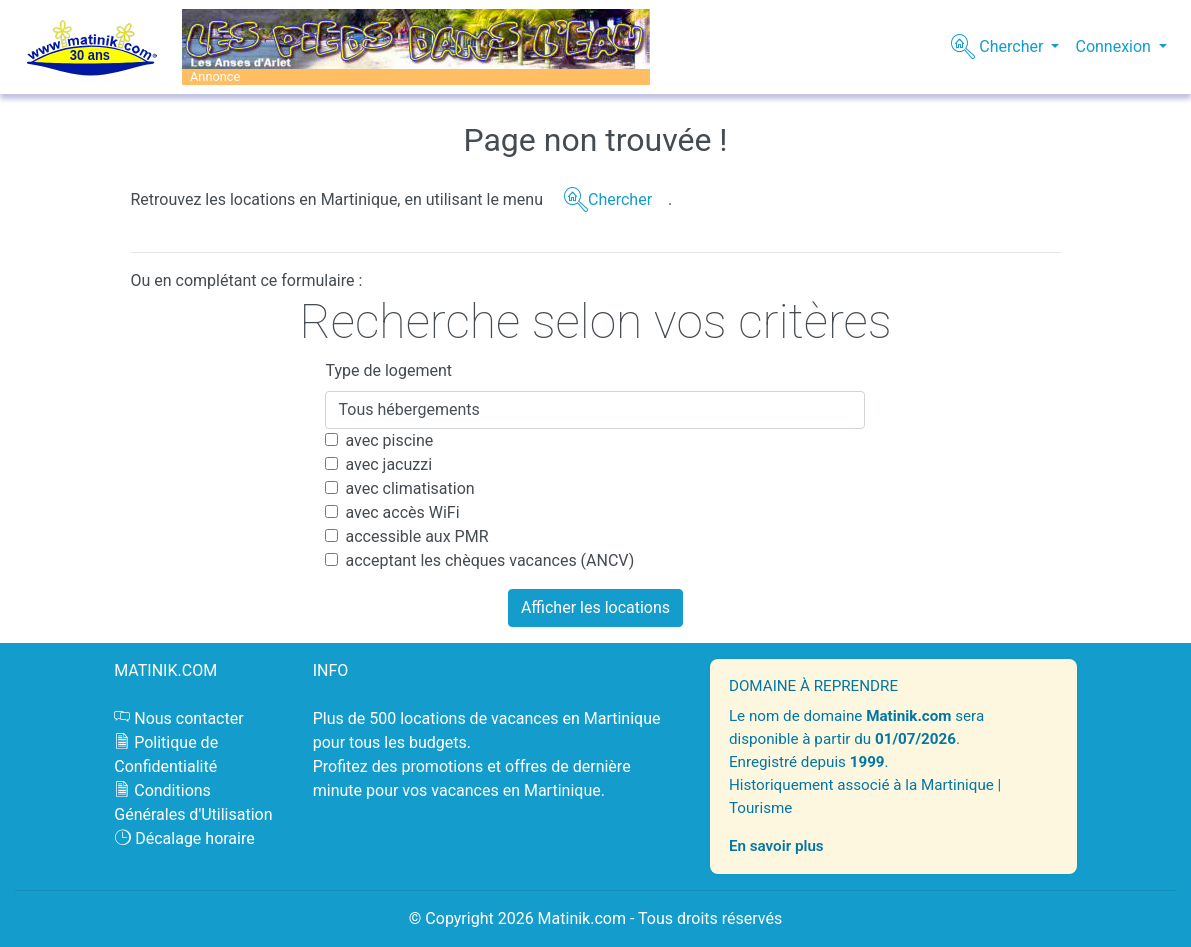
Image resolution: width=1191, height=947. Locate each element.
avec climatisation (409, 488)
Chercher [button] (1011, 46)
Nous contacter (188, 718)
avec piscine (389, 440)
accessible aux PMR (416, 536)
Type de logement (388, 370)
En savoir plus (776, 846)
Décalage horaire (195, 838)
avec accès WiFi (402, 512)
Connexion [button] (1114, 46)
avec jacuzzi (388, 464)
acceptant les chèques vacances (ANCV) (489, 560)
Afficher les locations (595, 607)
